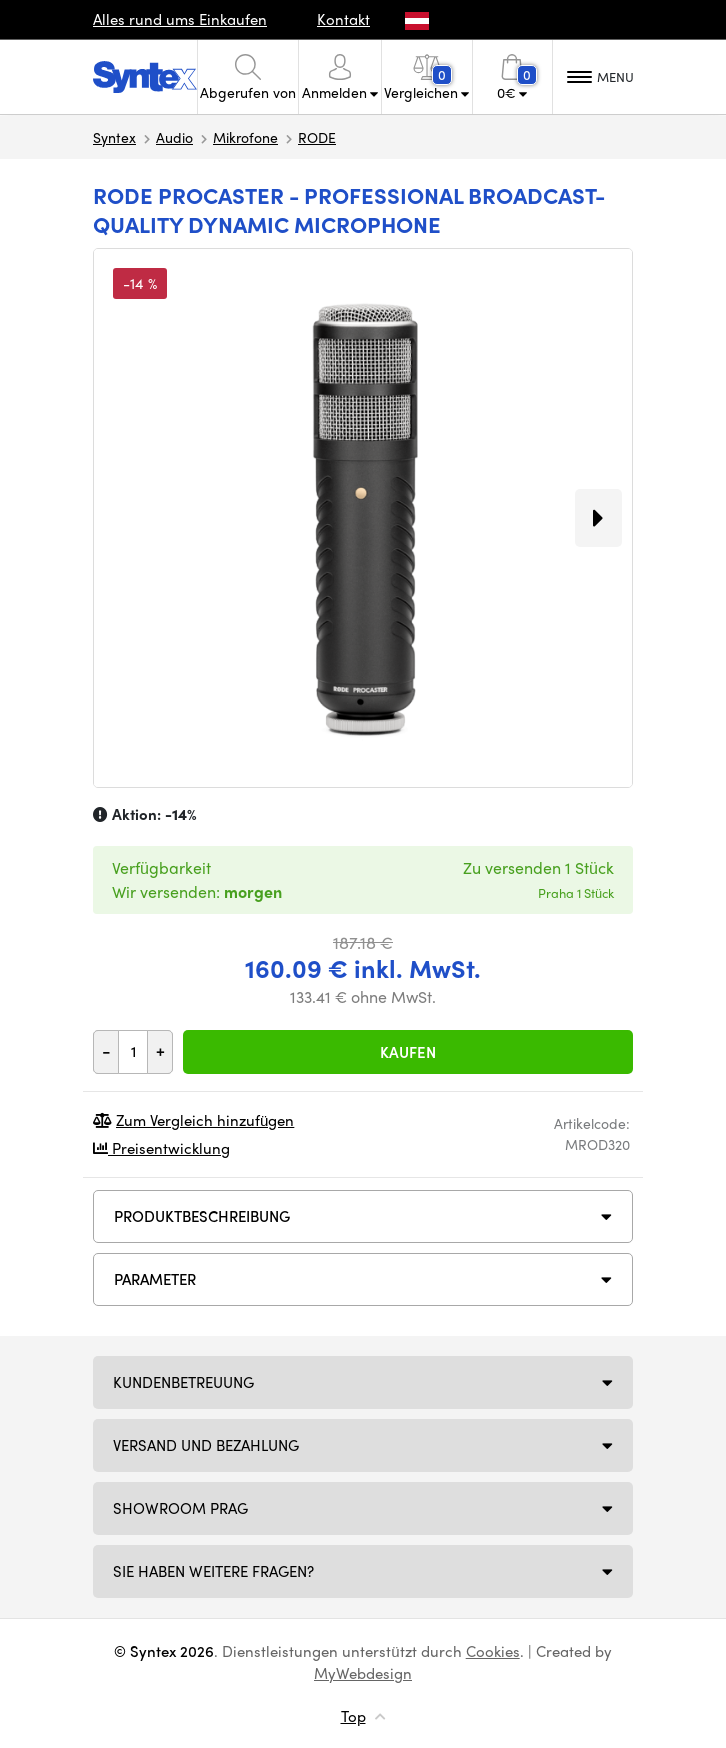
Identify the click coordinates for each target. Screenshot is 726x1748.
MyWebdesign (363, 1673)
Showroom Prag (180, 1508)
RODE (317, 137)
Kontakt (343, 19)
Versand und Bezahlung (206, 1445)
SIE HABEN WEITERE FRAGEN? (213, 1571)
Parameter (155, 1279)
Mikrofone (245, 137)
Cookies (493, 1651)
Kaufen (408, 1052)
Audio (174, 137)
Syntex (114, 137)
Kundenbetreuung (183, 1382)
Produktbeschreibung (202, 1216)
